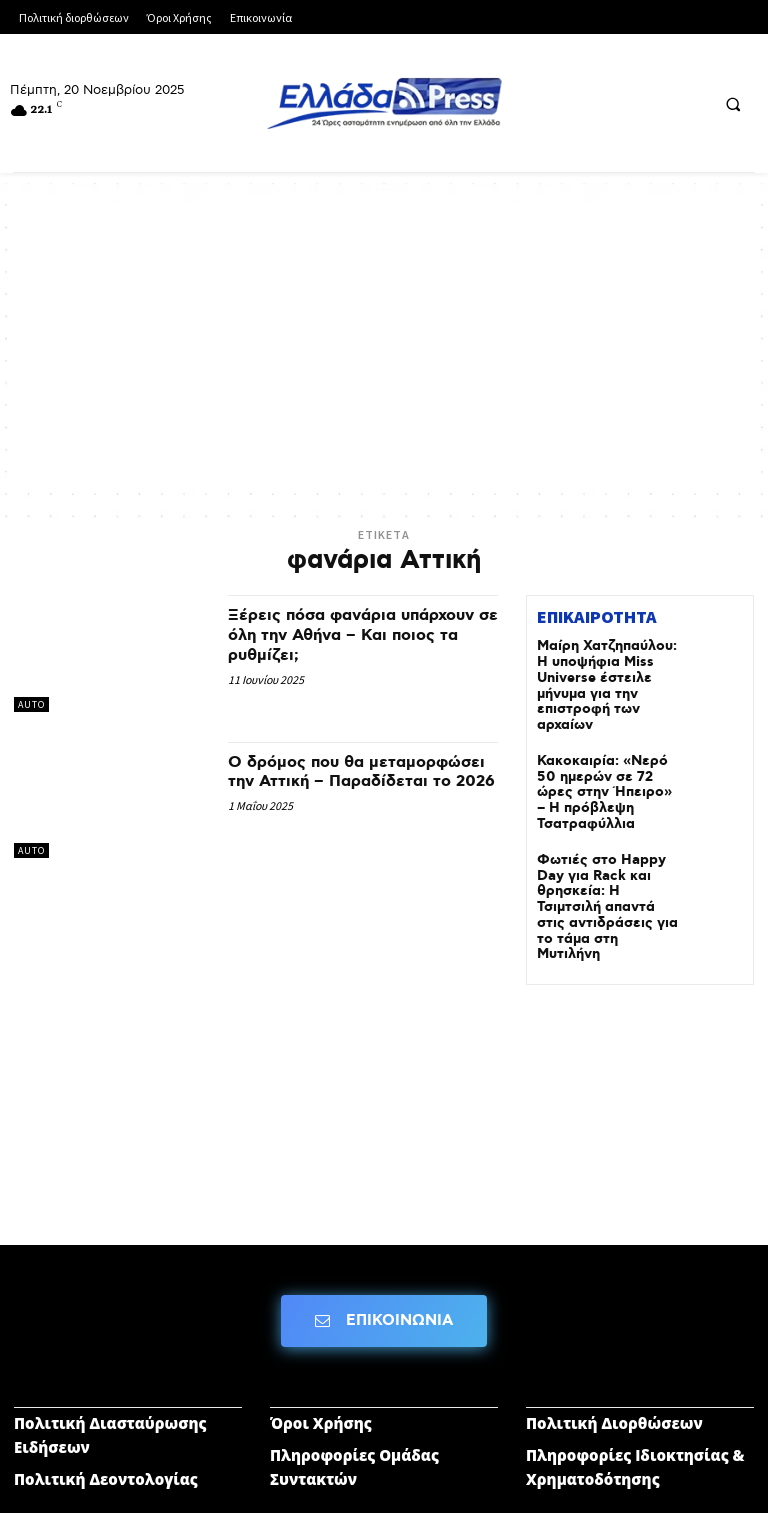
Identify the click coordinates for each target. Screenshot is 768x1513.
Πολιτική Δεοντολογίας (106, 1396)
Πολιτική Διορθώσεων (614, 1340)
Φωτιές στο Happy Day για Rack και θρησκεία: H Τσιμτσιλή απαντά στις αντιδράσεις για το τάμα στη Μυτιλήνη (606, 847)
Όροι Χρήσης (321, 1340)
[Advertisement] (384, 343)
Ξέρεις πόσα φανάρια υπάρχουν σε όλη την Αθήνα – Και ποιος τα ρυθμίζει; (358, 635)
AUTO (31, 704)
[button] (733, 104)
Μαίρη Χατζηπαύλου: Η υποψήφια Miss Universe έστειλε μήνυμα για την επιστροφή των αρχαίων (608, 673)
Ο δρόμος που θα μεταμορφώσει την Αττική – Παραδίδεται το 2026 (349, 782)
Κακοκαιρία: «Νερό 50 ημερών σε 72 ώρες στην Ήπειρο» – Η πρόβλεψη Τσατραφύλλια (602, 760)
